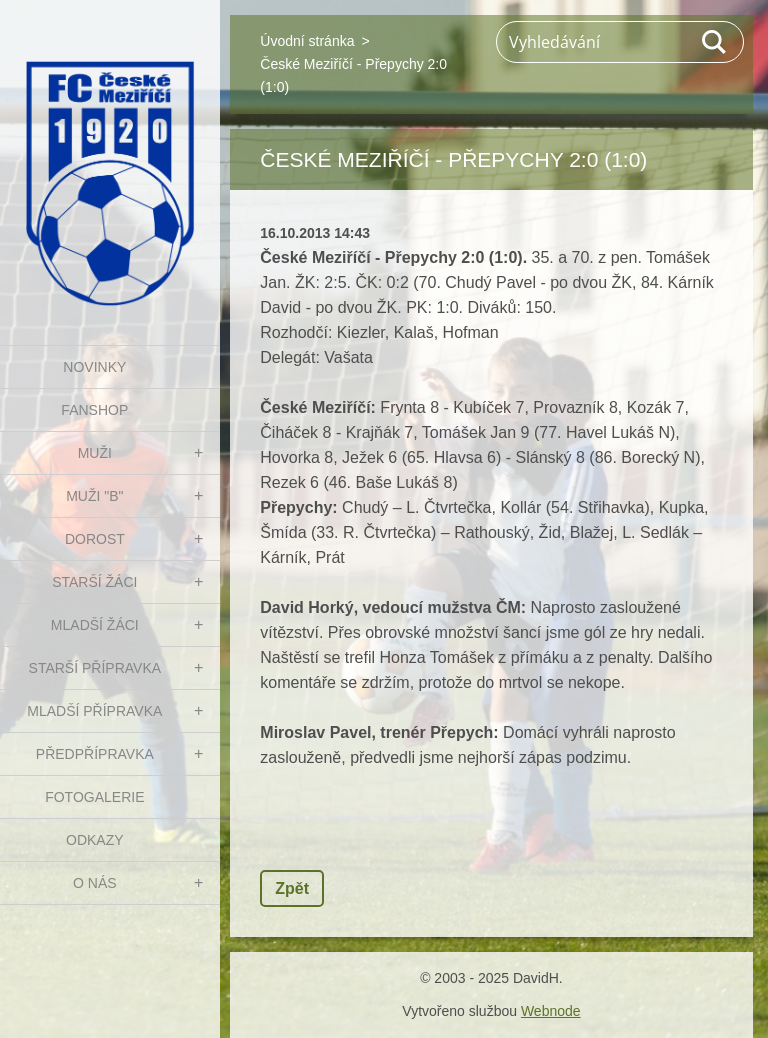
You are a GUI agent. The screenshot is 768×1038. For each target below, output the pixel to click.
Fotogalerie (94, 797)
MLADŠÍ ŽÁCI (95, 625)
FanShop (94, 410)
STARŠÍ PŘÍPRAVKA (95, 668)
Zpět (292, 888)
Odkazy (95, 840)
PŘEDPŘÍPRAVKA (95, 754)
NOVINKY (94, 367)
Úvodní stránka (307, 41)
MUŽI (95, 453)
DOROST (95, 539)
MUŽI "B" (94, 496)
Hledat (715, 42)
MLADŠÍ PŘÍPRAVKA (94, 711)
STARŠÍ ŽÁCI (94, 582)
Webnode (551, 1011)
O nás (95, 883)
